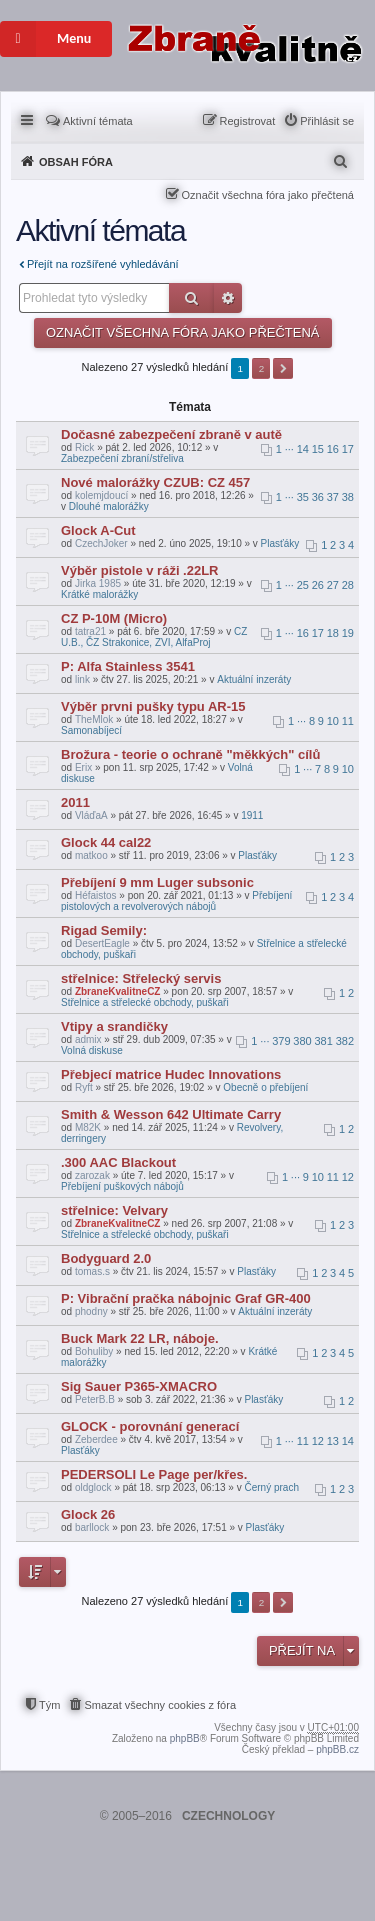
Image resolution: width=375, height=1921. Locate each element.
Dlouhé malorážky (109, 506)
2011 (75, 802)
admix (88, 1039)
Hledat (191, 298)
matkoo (91, 855)
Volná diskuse (92, 1050)
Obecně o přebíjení (265, 1087)
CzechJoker (101, 543)
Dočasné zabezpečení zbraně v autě (171, 434)
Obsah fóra (76, 162)
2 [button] (262, 368)
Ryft (84, 1087)
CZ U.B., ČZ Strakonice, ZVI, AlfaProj (154, 637)
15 (318, 449)
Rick (84, 447)
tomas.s (92, 1271)
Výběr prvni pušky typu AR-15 (153, 706)
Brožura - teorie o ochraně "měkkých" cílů (190, 754)
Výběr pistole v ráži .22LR (140, 570)
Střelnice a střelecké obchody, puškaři (145, 1002)
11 (348, 721)
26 (318, 585)
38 (348, 497)
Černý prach (271, 1487)
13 (333, 1441)
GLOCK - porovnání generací (150, 1426)
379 (281, 1041)
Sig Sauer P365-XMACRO (139, 1386)
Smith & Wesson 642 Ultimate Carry (171, 1114)
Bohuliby (94, 1351)
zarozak (92, 1175)
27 (333, 585)
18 (333, 633)
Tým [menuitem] (49, 1705)
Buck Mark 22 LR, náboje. (140, 1338)
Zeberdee (96, 1439)
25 (303, 585)
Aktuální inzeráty (254, 679)
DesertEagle (102, 943)
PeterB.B (95, 1399)
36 (318, 497)
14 (303, 449)
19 (348, 633)
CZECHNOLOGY (228, 1816)
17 (348, 449)
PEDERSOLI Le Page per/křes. (154, 1474)
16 (333, 449)
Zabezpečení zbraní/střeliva (122, 458)
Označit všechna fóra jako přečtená (268, 195)
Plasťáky (280, 543)
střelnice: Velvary (114, 1210)
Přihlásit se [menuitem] (327, 121)
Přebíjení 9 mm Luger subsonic (157, 882)
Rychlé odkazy (28, 119)
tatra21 (90, 631)
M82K (88, 1127)
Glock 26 (88, 1514)
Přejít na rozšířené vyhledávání (103, 264)
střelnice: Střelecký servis (141, 978)
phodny (91, 1311)
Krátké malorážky (99, 594)
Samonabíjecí (91, 730)
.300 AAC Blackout (118, 1162)
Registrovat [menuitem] (248, 121)
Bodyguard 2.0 (106, 1258)
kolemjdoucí (101, 495)
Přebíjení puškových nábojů (122, 1186)
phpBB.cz (337, 1749)
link (82, 679)
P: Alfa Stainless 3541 (128, 666)
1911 (252, 815)
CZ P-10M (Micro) (114, 618)
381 (324, 1041)
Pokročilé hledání (228, 298)
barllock (92, 1527)
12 (348, 1177)
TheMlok (94, 719)
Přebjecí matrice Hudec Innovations (171, 1074)
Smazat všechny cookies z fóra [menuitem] (160, 1705)
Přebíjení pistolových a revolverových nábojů (176, 901)
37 (333, 497)
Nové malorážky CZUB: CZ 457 (155, 482)
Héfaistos (96, 895)
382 (345, 1041)
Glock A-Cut (98, 530)
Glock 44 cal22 (106, 842)
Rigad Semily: (104, 930)
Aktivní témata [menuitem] (98, 121)
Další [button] (283, 368)
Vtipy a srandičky (114, 1026)
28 (348, 585)
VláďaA (91, 815)
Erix (83, 767)
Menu (45, 39)
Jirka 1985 (98, 583)
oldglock (93, 1487)
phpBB (185, 1738)
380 (302, 1041)
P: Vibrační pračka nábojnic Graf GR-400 (186, 1298)
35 (303, 497)
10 (333, 721)
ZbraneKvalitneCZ (118, 991)
